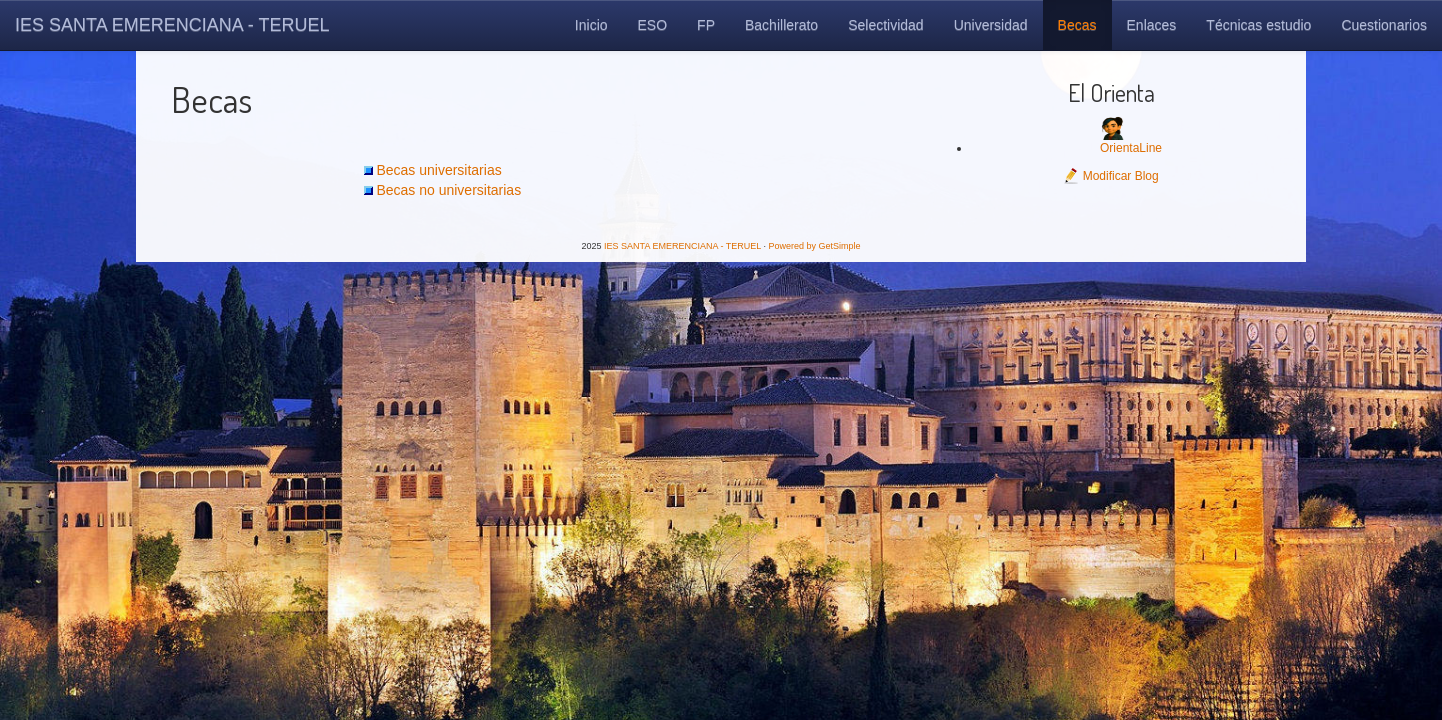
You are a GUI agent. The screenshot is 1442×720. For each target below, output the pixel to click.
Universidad (991, 25)
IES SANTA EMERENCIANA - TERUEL (172, 25)
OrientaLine (1131, 148)
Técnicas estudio (1258, 25)
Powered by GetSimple (814, 246)
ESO (653, 25)
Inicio (591, 25)
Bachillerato (781, 25)
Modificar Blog (1110, 176)
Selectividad (886, 25)
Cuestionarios (1384, 25)
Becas (1077, 25)
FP (706, 25)
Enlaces (1152, 25)
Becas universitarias (438, 170)
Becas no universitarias (448, 190)
